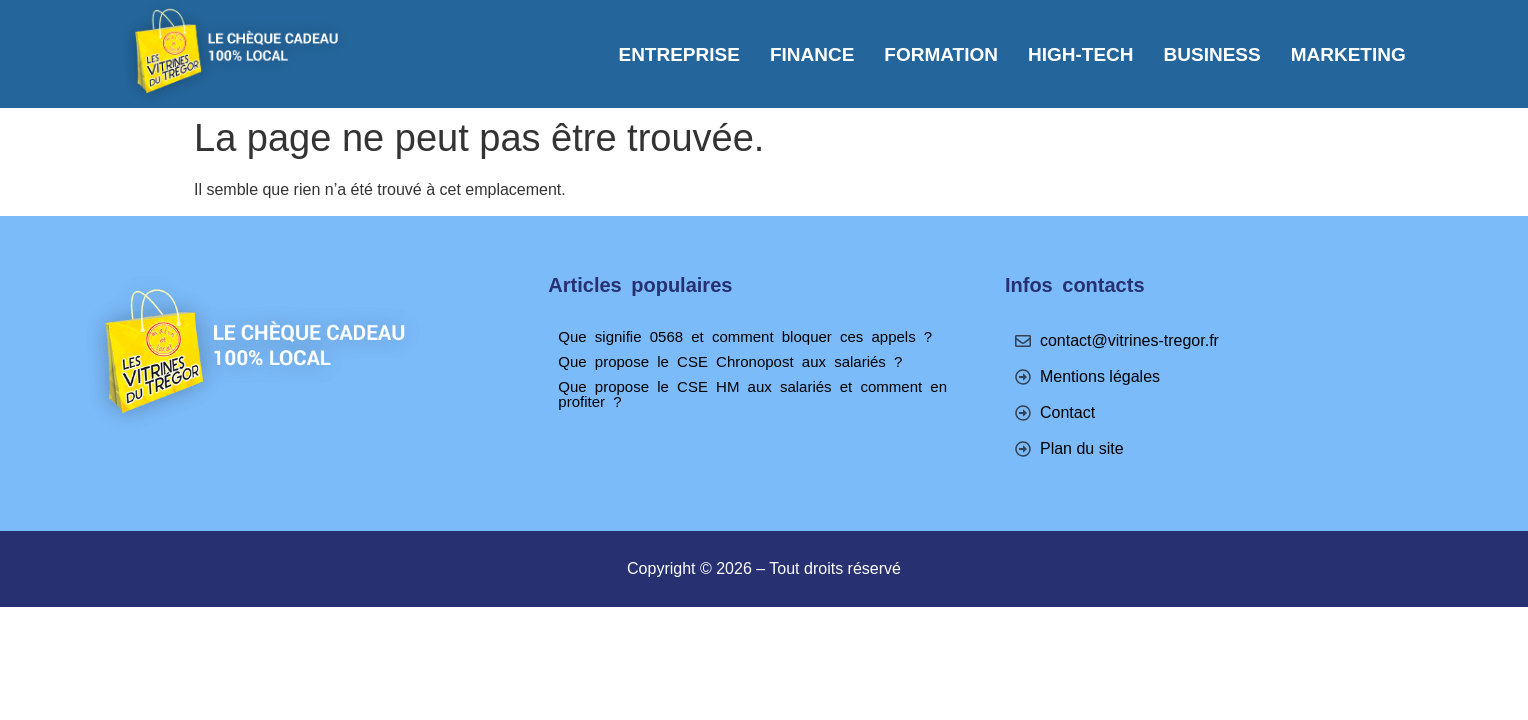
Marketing (1348, 54)
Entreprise (678, 54)
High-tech (1081, 54)
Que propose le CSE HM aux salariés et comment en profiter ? (752, 394)
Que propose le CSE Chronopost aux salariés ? (730, 361)
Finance (812, 54)
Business (1212, 54)
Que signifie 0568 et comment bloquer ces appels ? (745, 336)
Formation (941, 54)
